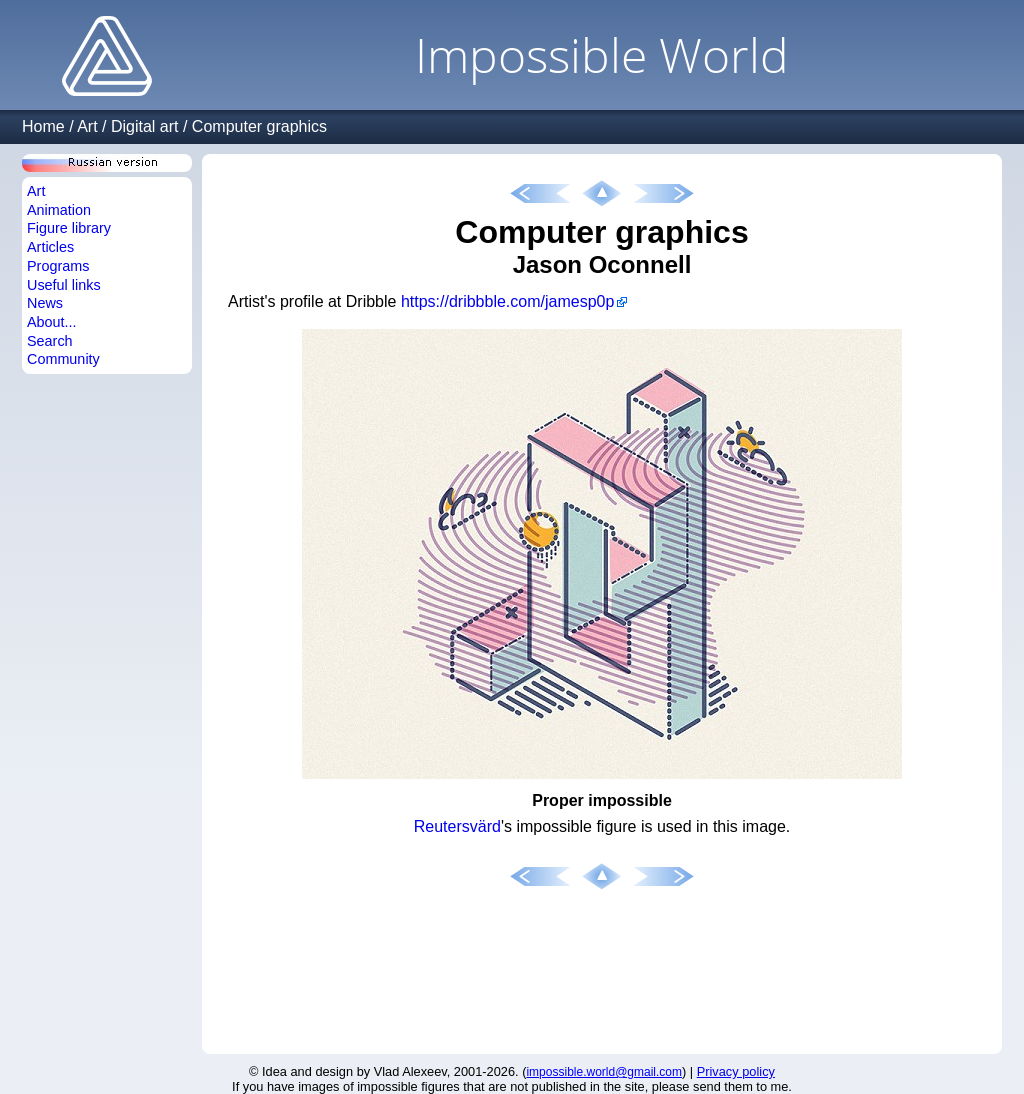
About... (52, 322)
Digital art (145, 126)
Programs (58, 266)
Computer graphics (259, 126)
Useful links (64, 285)
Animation (59, 210)
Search (50, 341)
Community (63, 359)
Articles (50, 247)
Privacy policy (736, 1071)
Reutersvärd (457, 826)
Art (87, 126)
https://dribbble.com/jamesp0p (507, 301)
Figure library (69, 228)
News (45, 303)
